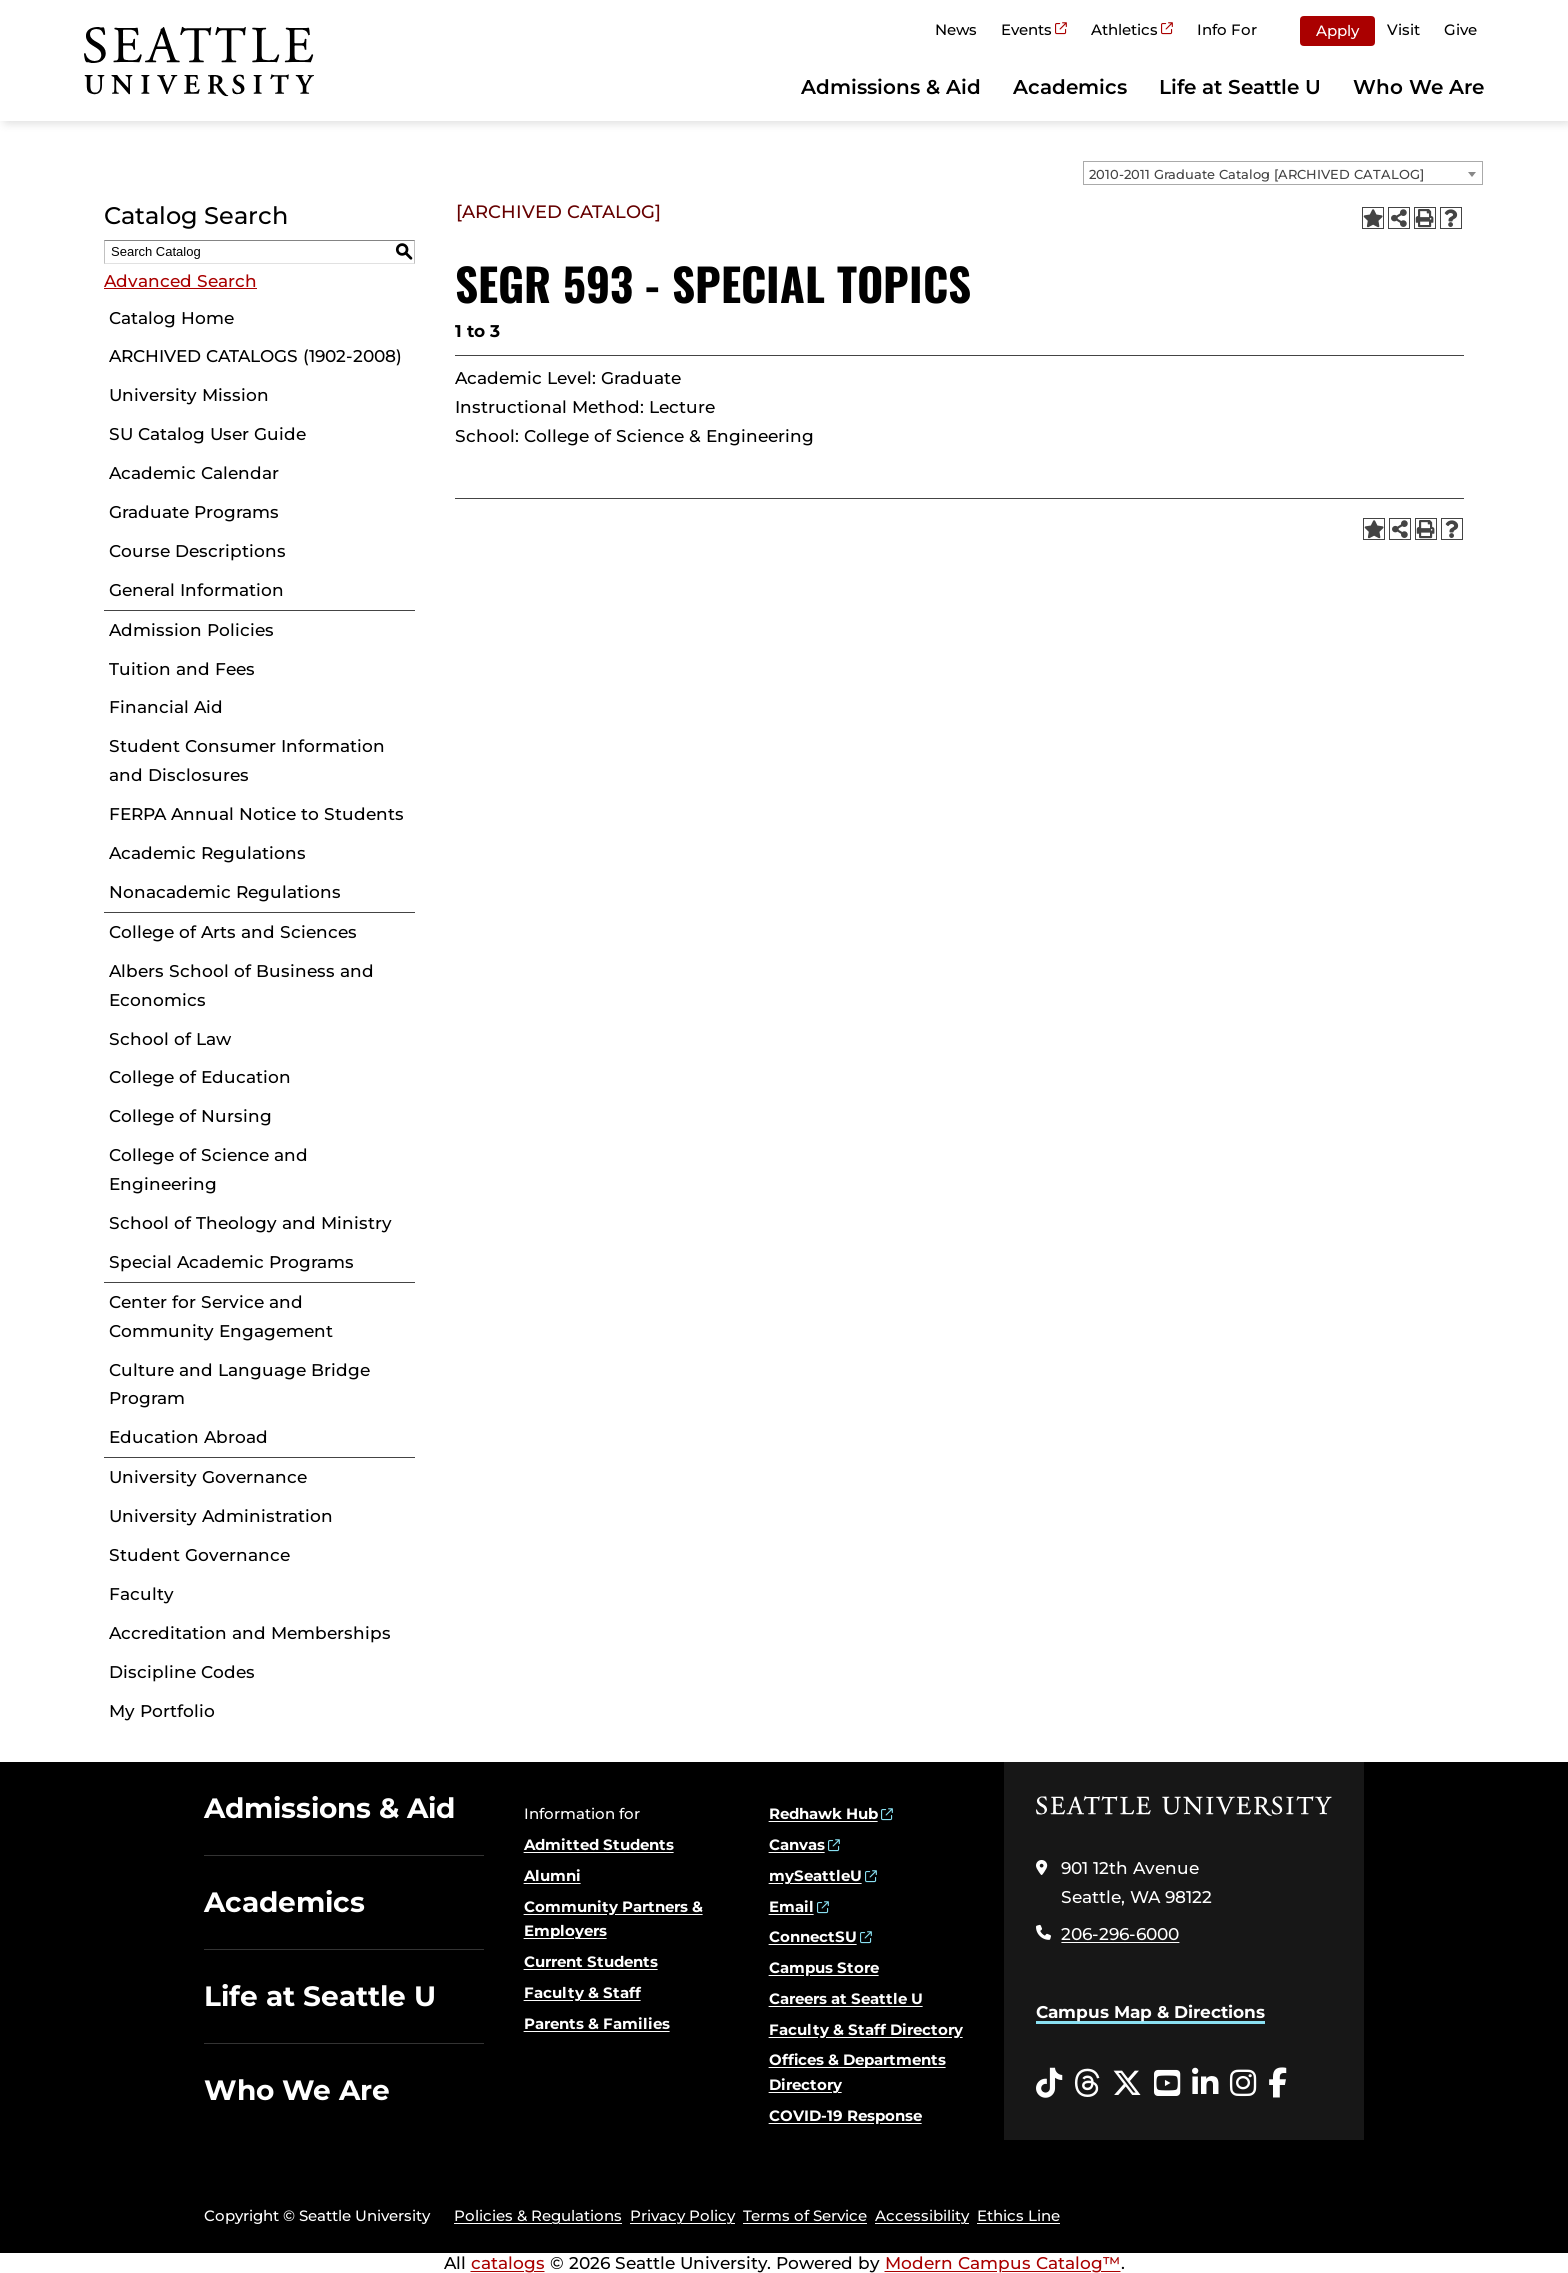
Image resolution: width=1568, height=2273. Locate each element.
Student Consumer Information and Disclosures (247, 760)
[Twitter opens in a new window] (1127, 2084)
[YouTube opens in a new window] (1167, 2084)
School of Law (170, 1039)
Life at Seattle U (1240, 87)
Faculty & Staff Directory (866, 2029)
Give (1460, 29)
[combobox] (1283, 173)
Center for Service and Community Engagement (221, 1316)
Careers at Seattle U (846, 1998)
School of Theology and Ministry (250, 1223)
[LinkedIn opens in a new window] (1205, 2084)
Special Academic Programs (231, 1262)
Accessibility (922, 2215)
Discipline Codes (182, 1672)
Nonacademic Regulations (225, 892)
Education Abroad (188, 1437)
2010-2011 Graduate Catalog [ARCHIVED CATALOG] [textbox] (1256, 174)
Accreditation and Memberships (250, 1633)
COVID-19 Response (845, 2115)
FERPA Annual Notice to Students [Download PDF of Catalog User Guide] (256, 814)
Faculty (141, 1594)
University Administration (221, 1516)
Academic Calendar (194, 473)
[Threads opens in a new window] (1087, 2084)
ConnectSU (813, 1936)
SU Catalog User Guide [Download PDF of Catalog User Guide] (207, 434)
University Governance (208, 1477)
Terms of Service (805, 2215)
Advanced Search (180, 281)
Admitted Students (599, 1844)
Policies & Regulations (538, 2215)
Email (791, 1906)
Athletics (1124, 29)
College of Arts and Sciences (233, 932)
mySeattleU (815, 1875)
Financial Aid (166, 707)
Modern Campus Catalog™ (1003, 2263)
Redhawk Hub (823, 1813)
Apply (1337, 30)
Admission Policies (191, 630)
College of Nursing (190, 1116)
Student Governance (199, 1555)
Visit (1403, 29)
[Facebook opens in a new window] (1277, 2084)
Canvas (797, 1844)
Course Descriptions (197, 551)
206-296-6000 (1120, 1934)
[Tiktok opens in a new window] (1049, 2084)
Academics (1070, 87)
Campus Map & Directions (1150, 2012)
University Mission (189, 395)
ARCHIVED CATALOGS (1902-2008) (255, 356)
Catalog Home (171, 318)
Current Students (591, 1961)
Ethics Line (1018, 2215)
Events (1026, 29)
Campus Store (824, 1967)
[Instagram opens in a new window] (1243, 2084)
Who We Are (1418, 87)
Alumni (552, 1875)
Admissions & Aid (891, 87)
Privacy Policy (682, 2215)
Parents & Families (597, 2023)
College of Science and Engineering (208, 1169)
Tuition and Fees (182, 669)
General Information (196, 590)
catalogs (508, 2263)
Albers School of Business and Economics (241, 985)
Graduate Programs (194, 512)
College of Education (200, 1077)
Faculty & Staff (582, 1992)
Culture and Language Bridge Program (239, 1384)
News (956, 29)
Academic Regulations (207, 853)
